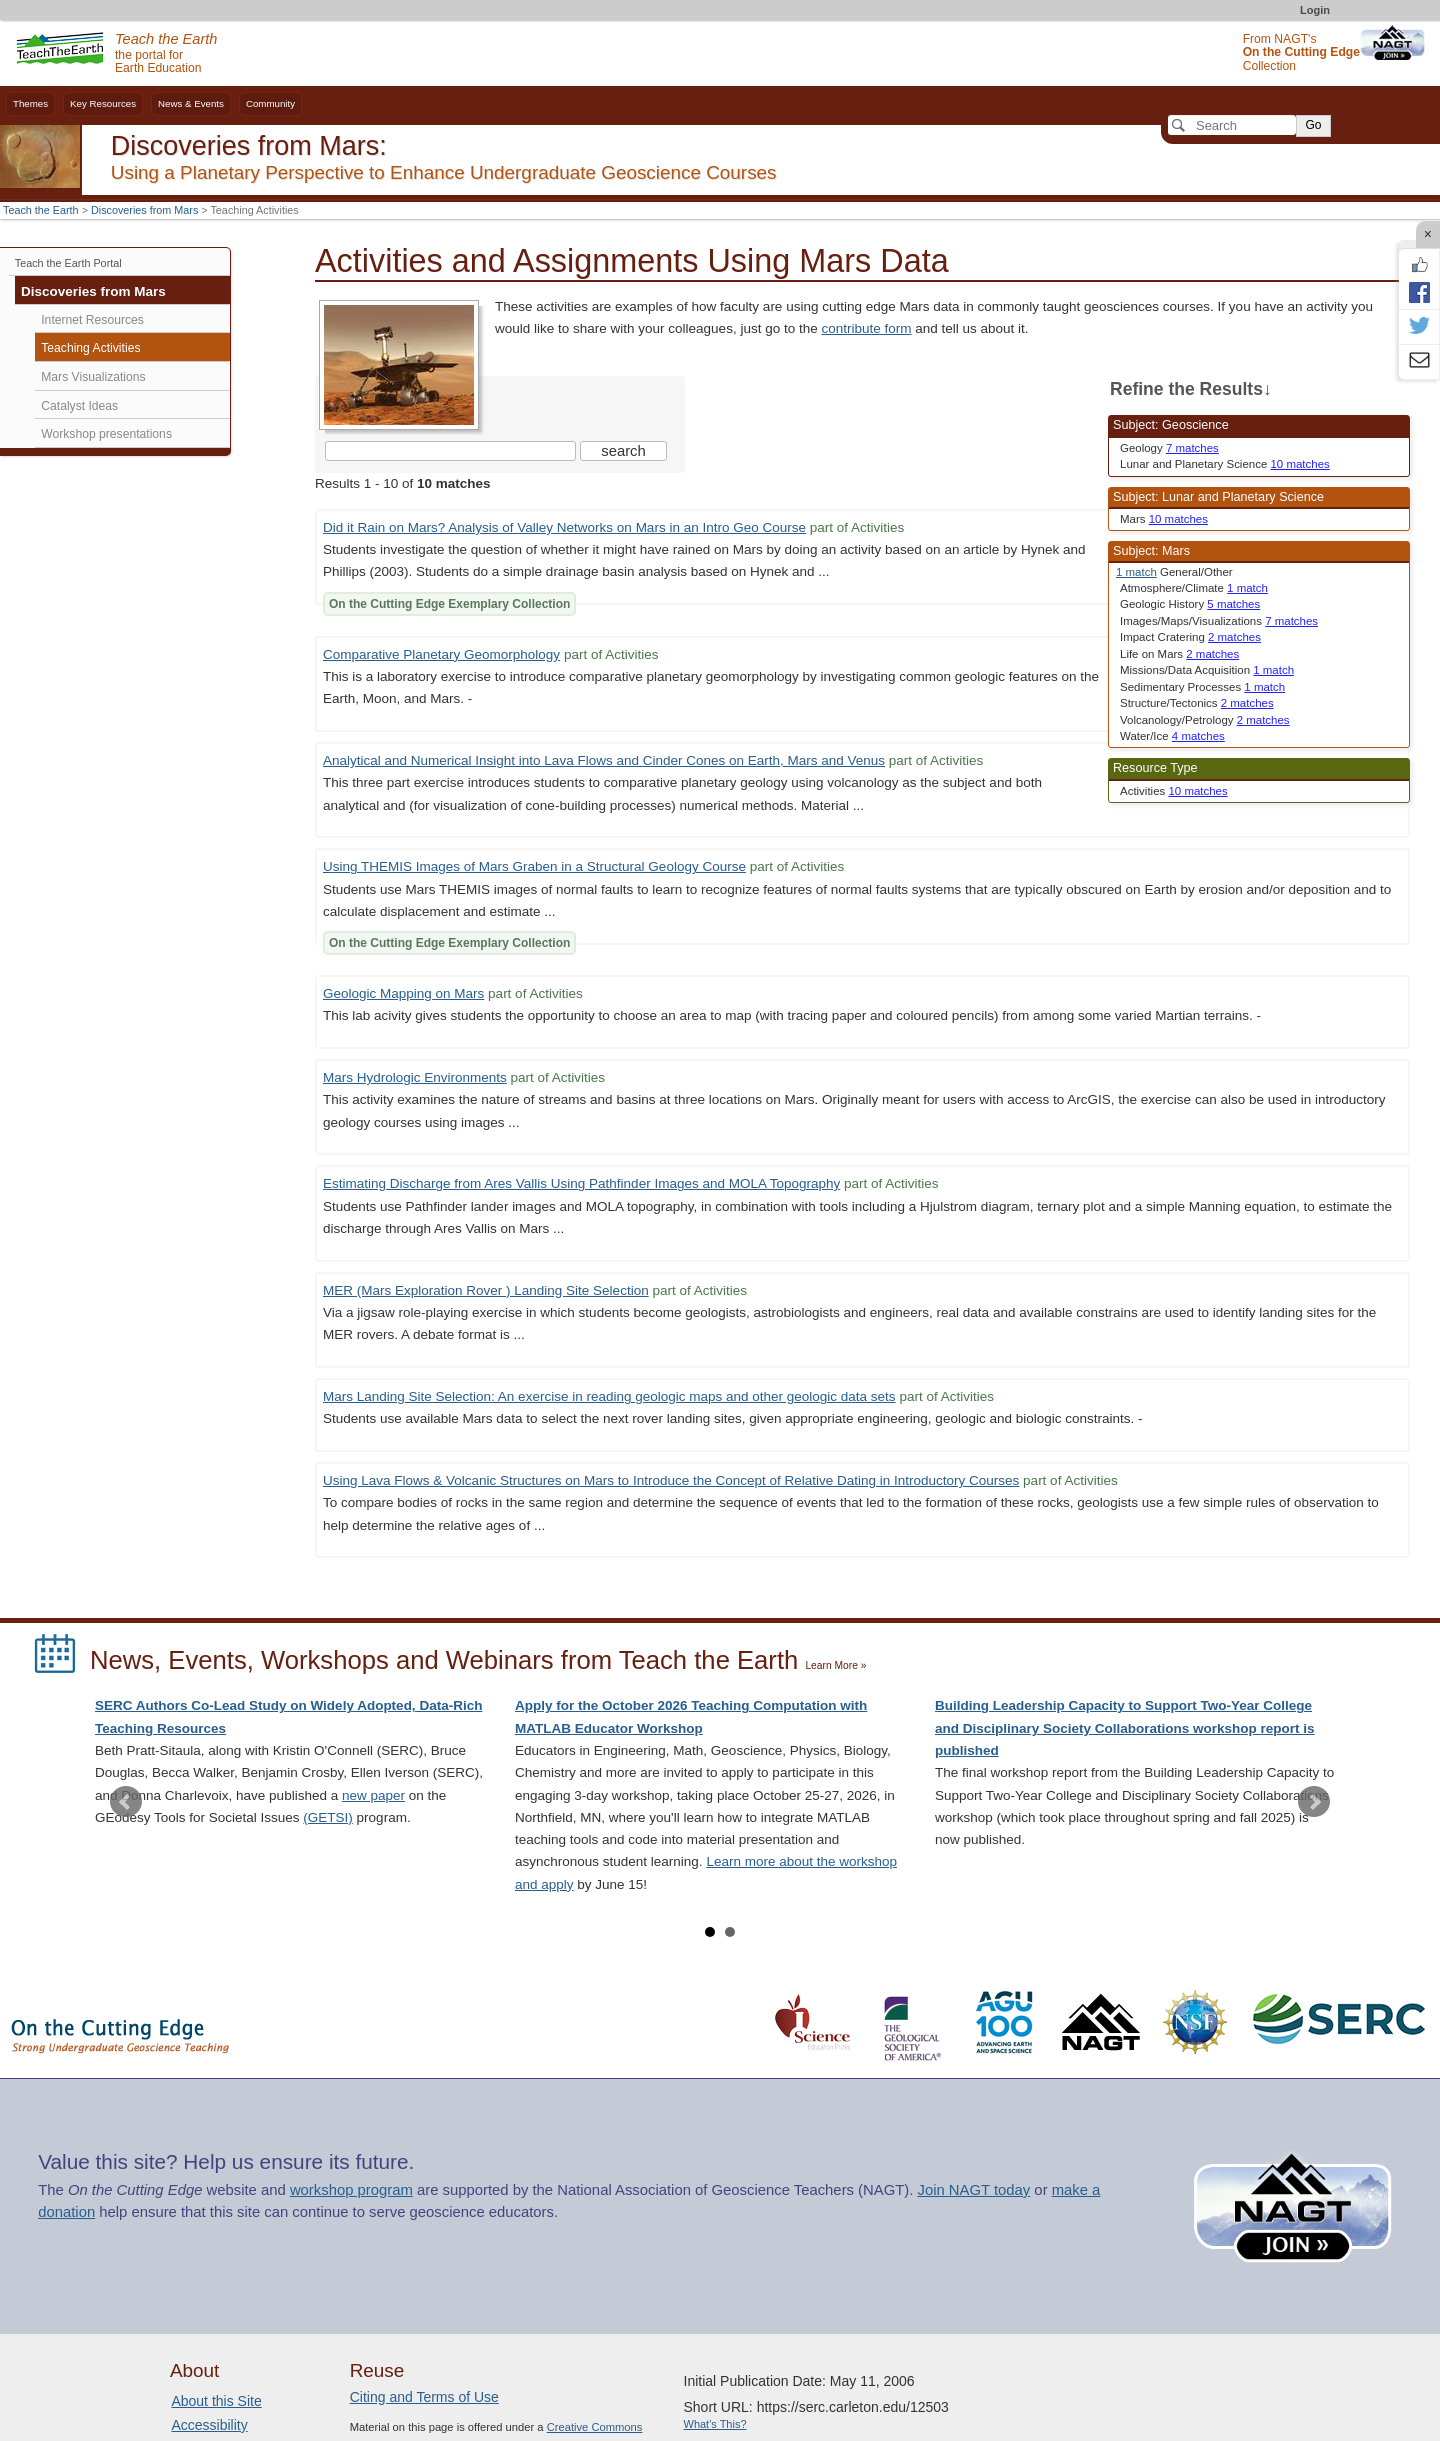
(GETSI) (328, 1817)
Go (1313, 125)
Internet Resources (92, 320)
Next (1314, 1802)
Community (270, 103)
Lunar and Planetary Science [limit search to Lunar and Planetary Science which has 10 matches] (1225, 464)
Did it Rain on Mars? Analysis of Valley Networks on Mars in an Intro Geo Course (564, 527)
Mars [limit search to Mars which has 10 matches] (1164, 519)
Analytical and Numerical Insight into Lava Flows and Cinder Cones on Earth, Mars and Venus (604, 760)
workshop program (351, 2190)
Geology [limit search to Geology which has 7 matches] (1169, 448)
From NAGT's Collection (1301, 52)
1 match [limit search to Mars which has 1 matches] (1136, 572)
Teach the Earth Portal (68, 263)
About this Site (216, 2401)
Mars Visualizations (93, 377)
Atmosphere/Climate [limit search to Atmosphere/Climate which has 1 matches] (1194, 588)
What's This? (715, 2424)
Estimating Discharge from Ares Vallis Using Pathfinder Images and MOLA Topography (581, 1183)
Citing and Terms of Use (424, 2397)
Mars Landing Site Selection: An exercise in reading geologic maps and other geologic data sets (609, 1396)
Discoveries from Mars (144, 210)
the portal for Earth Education (166, 54)
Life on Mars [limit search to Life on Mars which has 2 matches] (1179, 654)
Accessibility (209, 2425)
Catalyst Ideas (79, 406)
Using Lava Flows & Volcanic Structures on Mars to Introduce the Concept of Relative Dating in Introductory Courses (671, 1480)
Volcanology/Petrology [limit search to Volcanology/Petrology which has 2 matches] (1205, 720)
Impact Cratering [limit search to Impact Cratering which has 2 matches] (1190, 637)
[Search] (1232, 125)
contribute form (866, 328)
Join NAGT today (973, 2190)
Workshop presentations (106, 434)
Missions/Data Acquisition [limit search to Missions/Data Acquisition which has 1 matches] (1207, 670)
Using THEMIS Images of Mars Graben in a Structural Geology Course (534, 866)
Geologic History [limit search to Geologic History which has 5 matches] (1190, 604)
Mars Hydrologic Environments (415, 1077)
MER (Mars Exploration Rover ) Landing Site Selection (486, 1290)
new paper (373, 1795)
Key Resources (103, 103)
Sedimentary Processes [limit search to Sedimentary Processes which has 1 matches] (1202, 687)
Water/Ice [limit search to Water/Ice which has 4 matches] (1172, 736)
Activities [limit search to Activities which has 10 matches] (1174, 791)
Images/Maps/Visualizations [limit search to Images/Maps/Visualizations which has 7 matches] (1219, 621)
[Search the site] (450, 451)
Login (1315, 10)
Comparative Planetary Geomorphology (441, 654)
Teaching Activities (90, 348)
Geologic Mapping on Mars (403, 993)
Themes (30, 103)
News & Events (191, 103)
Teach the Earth (41, 210)
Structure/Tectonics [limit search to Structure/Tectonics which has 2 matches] (1197, 703)
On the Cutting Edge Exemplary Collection (449, 604)
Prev (126, 1802)
